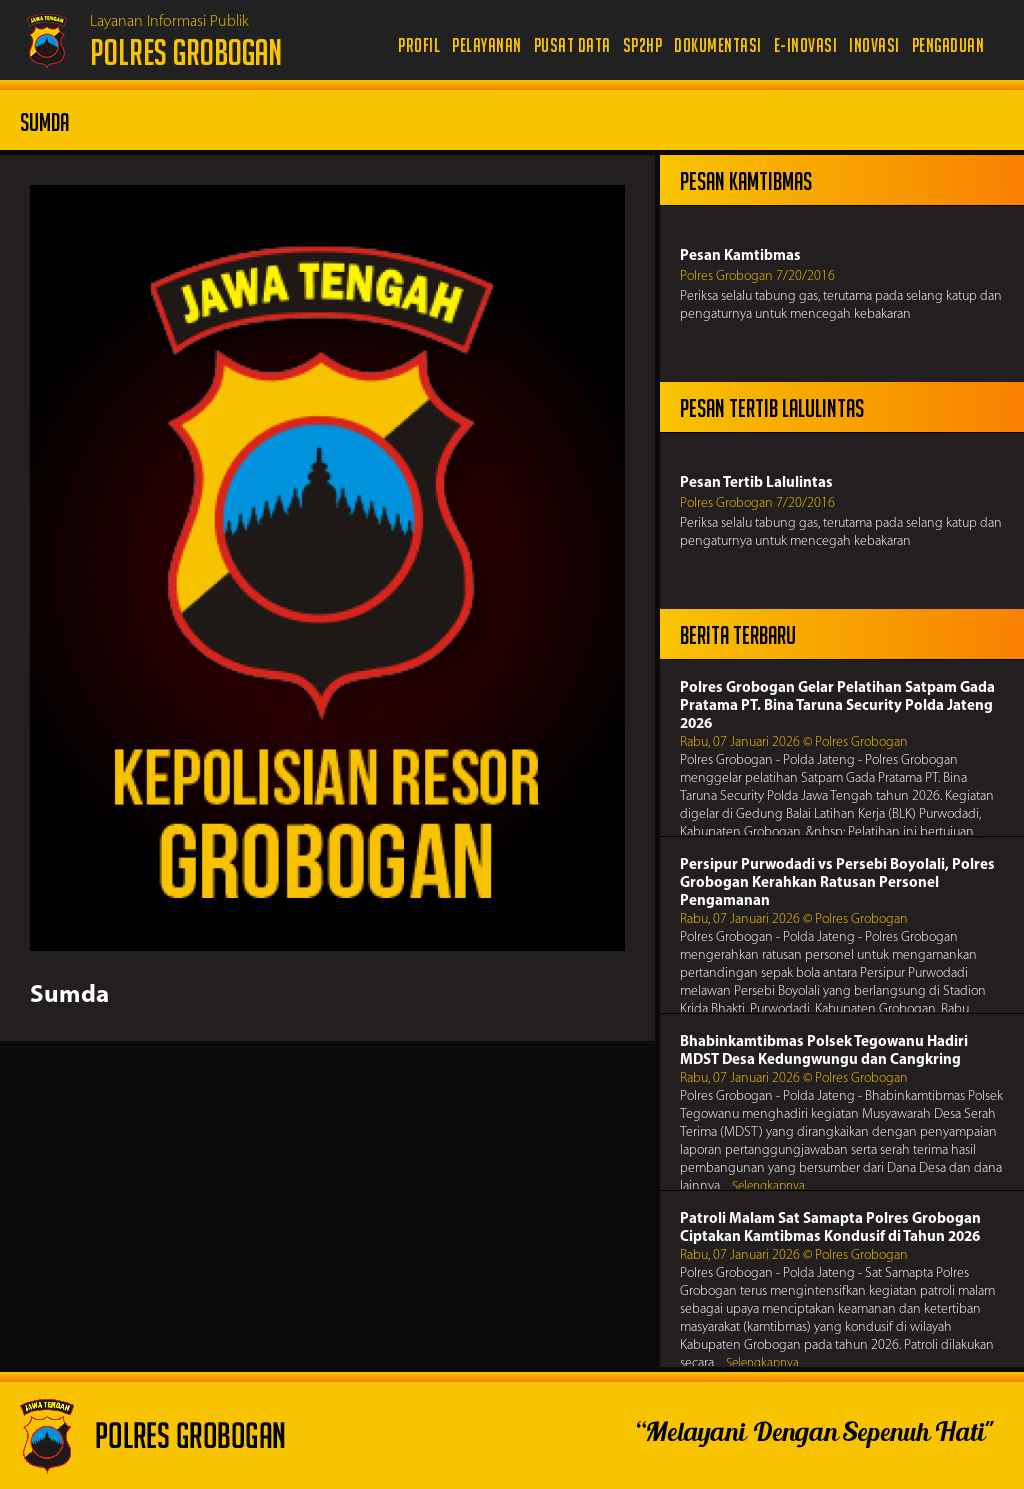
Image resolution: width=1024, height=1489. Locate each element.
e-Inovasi (806, 45)
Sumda (69, 995)
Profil (419, 45)
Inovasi (874, 45)
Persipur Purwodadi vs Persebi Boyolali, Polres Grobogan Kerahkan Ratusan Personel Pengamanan (837, 883)
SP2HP (643, 45)
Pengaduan (948, 45)
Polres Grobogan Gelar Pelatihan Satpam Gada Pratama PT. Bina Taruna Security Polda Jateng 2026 (837, 706)
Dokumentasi (718, 45)
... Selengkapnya (764, 1186)
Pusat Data (572, 45)
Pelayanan (487, 45)
